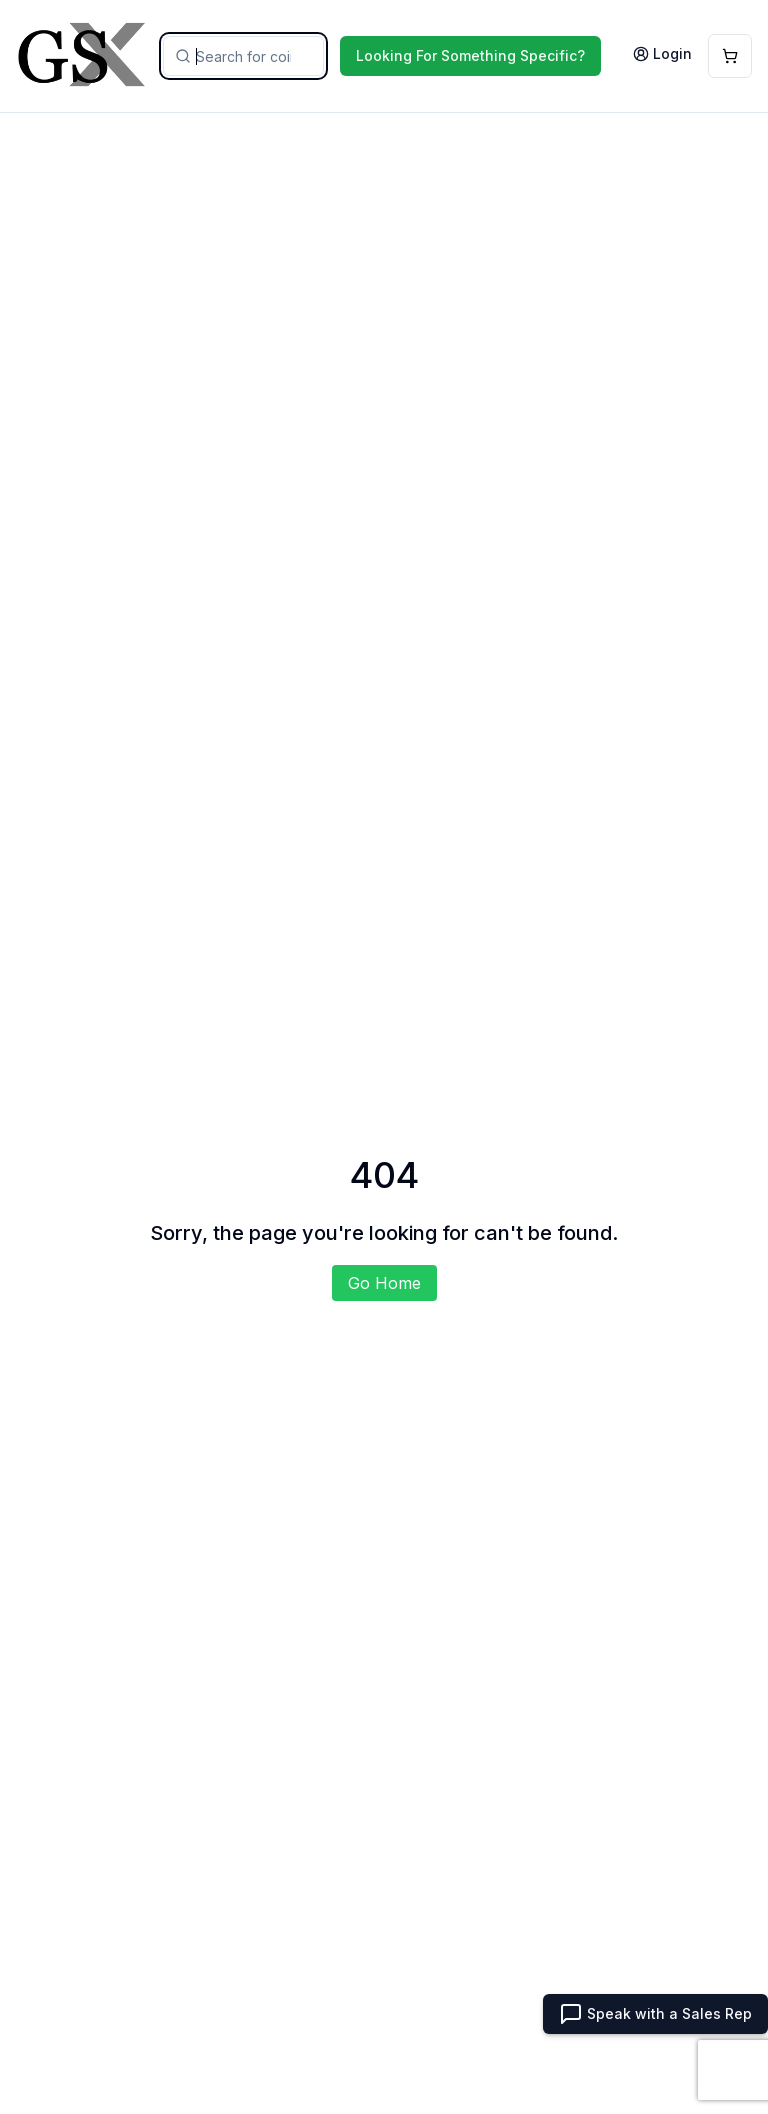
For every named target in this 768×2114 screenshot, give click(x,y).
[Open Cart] (730, 56)
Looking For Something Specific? (470, 55)
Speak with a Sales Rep (655, 2014)
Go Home (384, 1283)
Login (662, 53)
